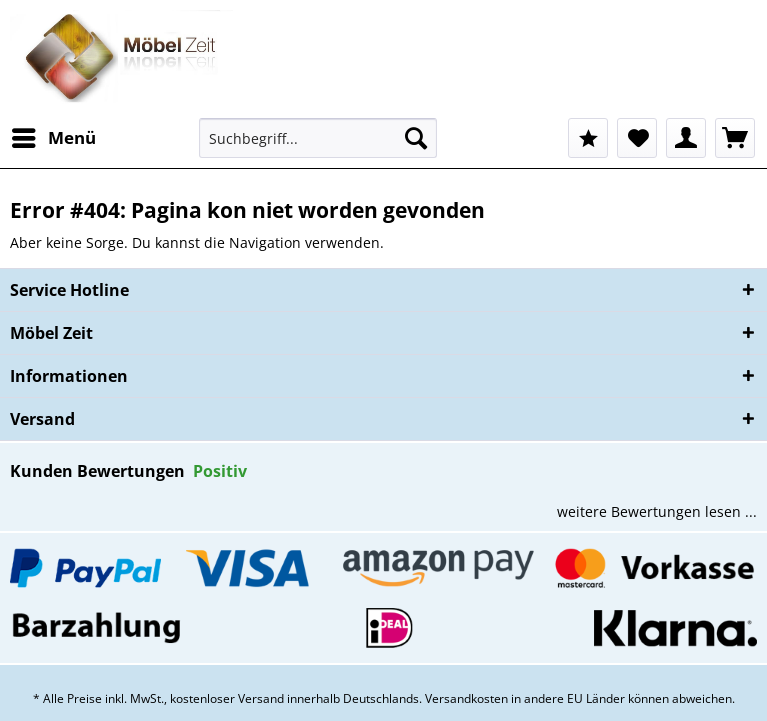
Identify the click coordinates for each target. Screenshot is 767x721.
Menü (54, 135)
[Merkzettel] (637, 138)
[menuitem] (53, 138)
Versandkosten (466, 698)
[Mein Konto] (686, 138)
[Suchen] (416, 138)
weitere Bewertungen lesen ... (657, 511)
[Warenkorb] (735, 138)
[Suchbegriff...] (318, 138)
